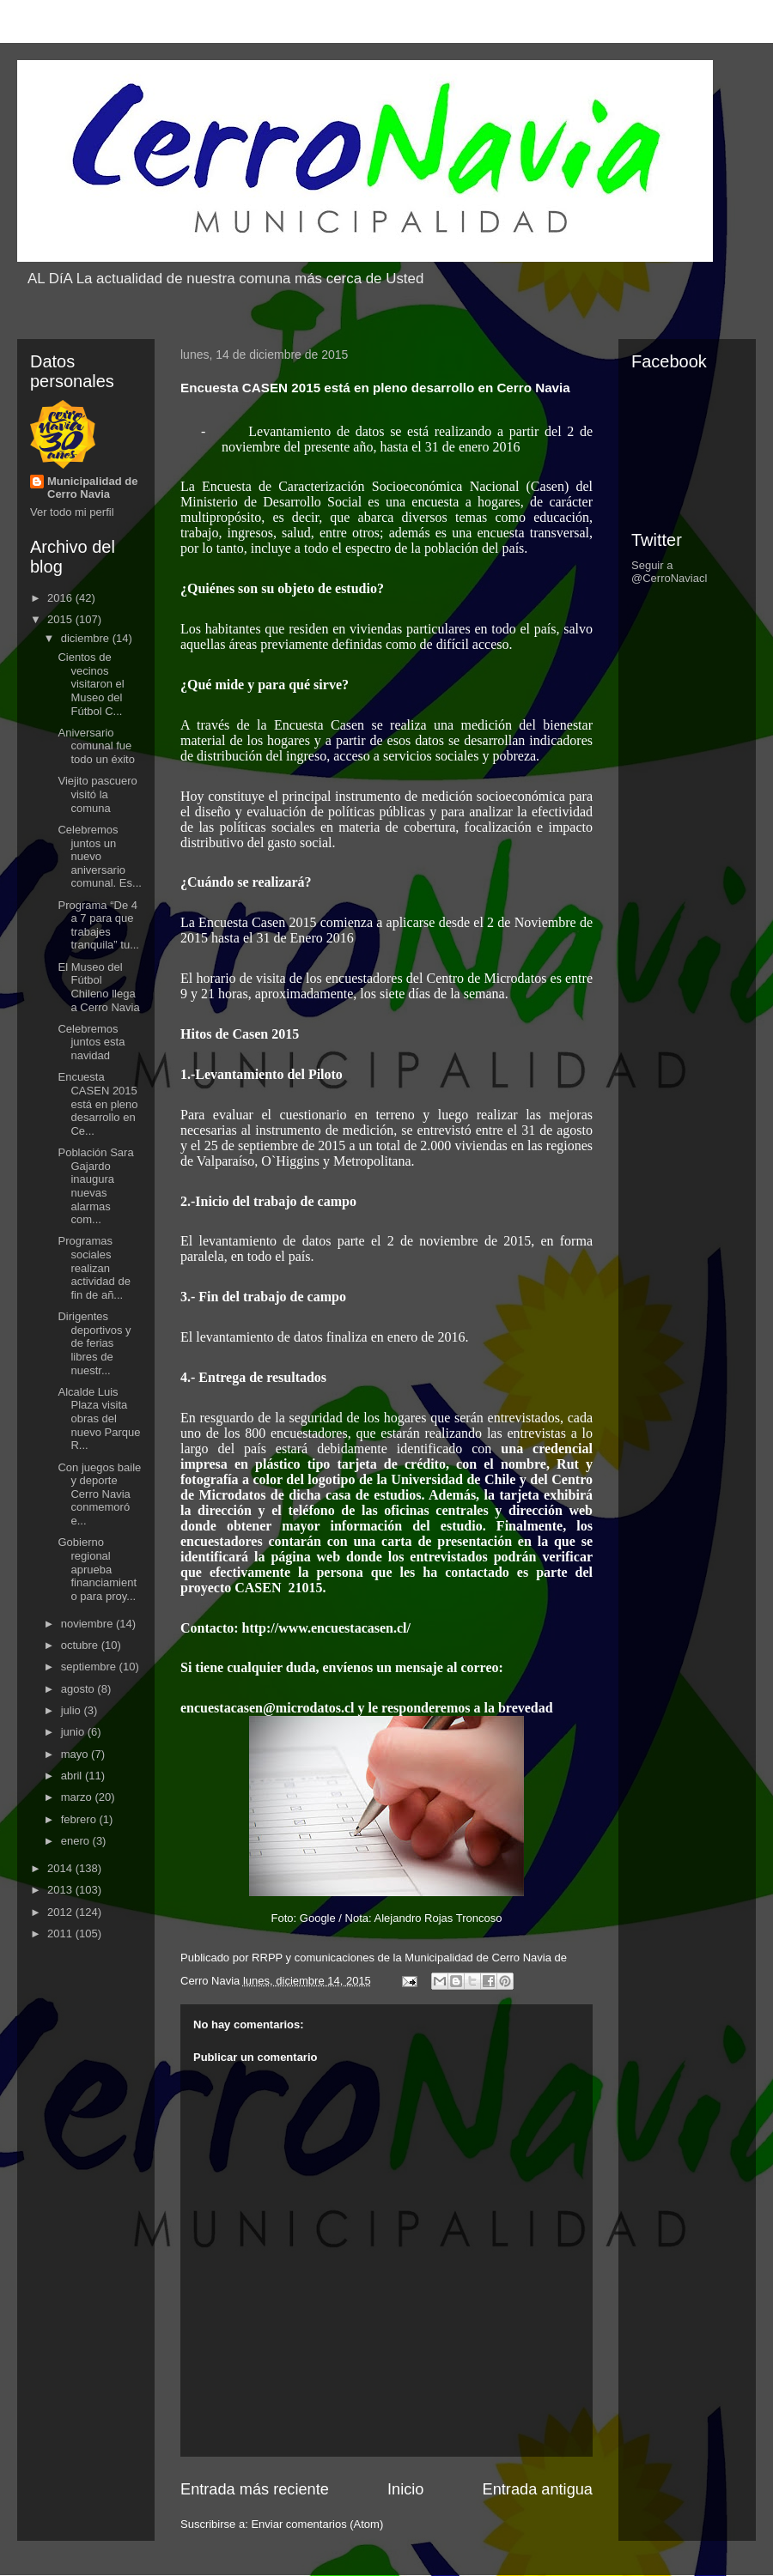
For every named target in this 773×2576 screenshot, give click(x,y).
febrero (80, 1819)
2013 (61, 1889)
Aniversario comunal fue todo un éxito (96, 746)
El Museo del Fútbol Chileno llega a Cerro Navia (98, 987)
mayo (76, 1754)
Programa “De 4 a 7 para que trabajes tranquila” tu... (98, 925)
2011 (61, 1933)
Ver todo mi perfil (72, 512)
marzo (78, 1797)
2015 (61, 619)
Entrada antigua (538, 2489)
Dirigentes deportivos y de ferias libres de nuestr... (94, 1343)
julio (72, 1710)
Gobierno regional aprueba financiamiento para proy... (97, 1569)
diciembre (87, 638)
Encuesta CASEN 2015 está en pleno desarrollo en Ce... (97, 1103)
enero (77, 1840)
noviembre (88, 1623)
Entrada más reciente (254, 2489)
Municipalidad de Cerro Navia (92, 487)
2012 (61, 1912)
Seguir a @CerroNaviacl (669, 572)
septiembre (90, 1666)
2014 (61, 1868)
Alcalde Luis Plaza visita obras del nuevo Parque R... (99, 1418)
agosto (79, 1688)
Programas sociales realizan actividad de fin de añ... (94, 1267)
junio (74, 1731)
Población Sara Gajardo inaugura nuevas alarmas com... (95, 1186)
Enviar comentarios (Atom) (317, 2524)
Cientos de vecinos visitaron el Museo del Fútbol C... (91, 684)
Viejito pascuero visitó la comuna (97, 794)
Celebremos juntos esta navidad (91, 1042)
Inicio (405, 2489)
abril (73, 1775)
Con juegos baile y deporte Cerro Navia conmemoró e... (99, 1494)
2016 (61, 597)
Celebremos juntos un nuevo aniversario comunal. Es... (99, 856)
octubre (81, 1645)
